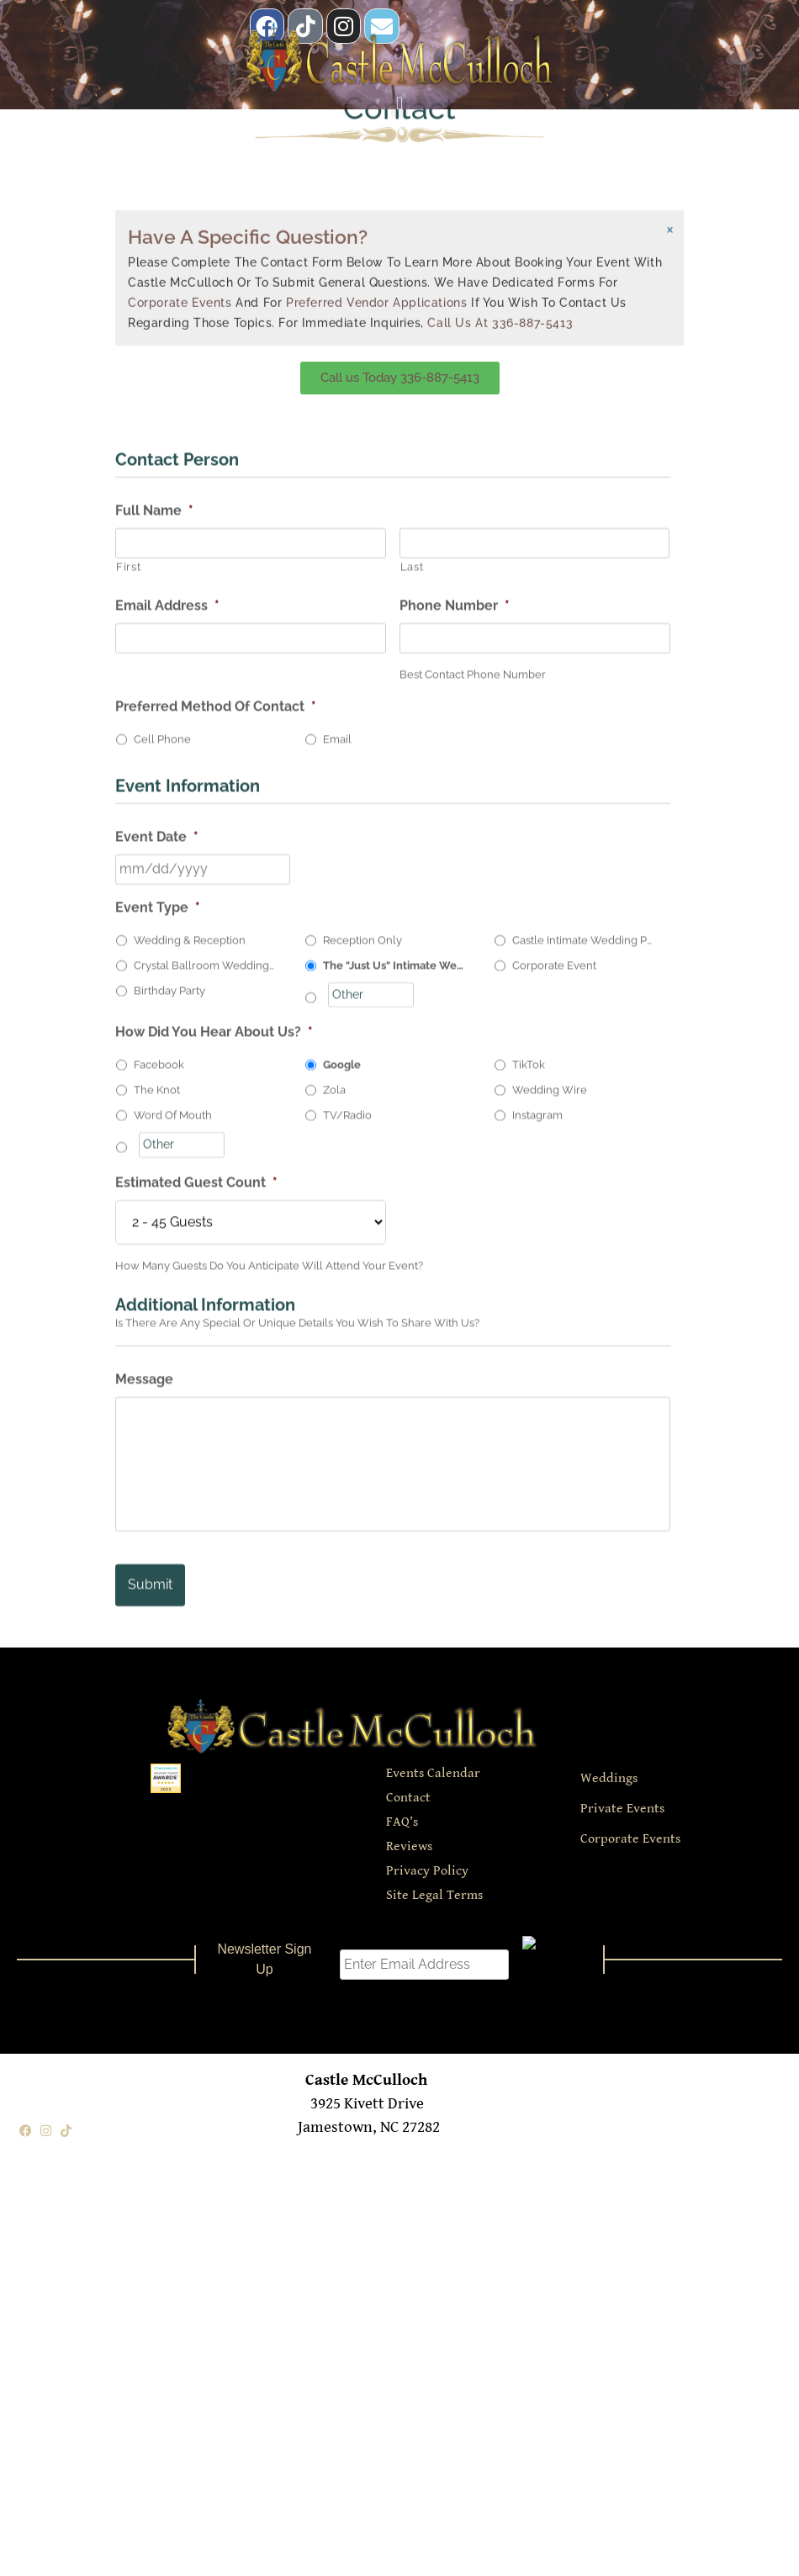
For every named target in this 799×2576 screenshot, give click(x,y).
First (128, 876)
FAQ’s (402, 1816)
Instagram (537, 1425)
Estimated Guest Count (196, 1492)
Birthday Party (169, 1299)
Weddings (609, 1772)
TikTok (528, 1374)
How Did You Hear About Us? (214, 1342)
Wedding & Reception (190, 1249)
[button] (399, 95)
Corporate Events (180, 184)
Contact (408, 1792)
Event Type (157, 1217)
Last (412, 876)
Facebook (159, 1374)
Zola (334, 1400)
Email (337, 1048)
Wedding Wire (549, 1400)
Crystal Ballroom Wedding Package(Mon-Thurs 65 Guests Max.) (205, 1274)
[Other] (371, 1304)
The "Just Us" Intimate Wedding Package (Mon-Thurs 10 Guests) (394, 1274)
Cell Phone (162, 1048)
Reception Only (362, 1249)
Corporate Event (554, 1274)
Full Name (154, 820)
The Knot (157, 1400)
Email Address (167, 915)
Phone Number (455, 915)
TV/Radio (347, 1425)
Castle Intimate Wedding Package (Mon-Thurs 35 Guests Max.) (583, 1249)
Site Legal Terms (434, 1889)
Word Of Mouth (173, 1425)
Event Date (156, 1146)
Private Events (622, 1803)
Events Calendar (433, 1767)
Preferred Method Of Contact (215, 1016)
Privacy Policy (427, 1865)
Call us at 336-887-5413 (500, 204)
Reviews (409, 1841)
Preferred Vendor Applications (376, 184)
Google (342, 1374)
